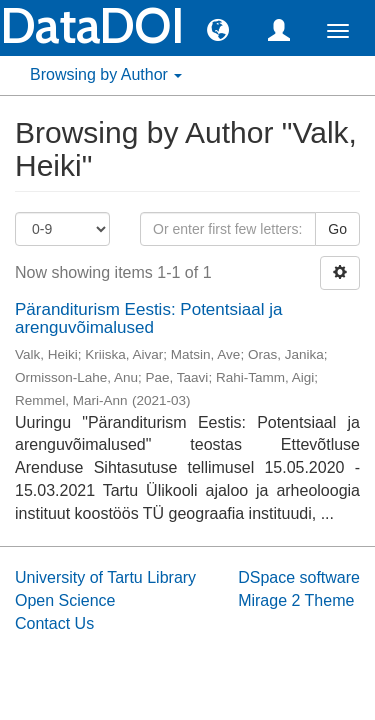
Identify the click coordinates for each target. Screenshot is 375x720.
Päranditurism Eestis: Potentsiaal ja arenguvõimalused (148, 319)
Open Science (65, 600)
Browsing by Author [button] (106, 74)
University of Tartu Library (105, 577)
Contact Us (54, 623)
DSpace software (299, 577)
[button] (218, 29)
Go (337, 229)
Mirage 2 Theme (296, 600)
